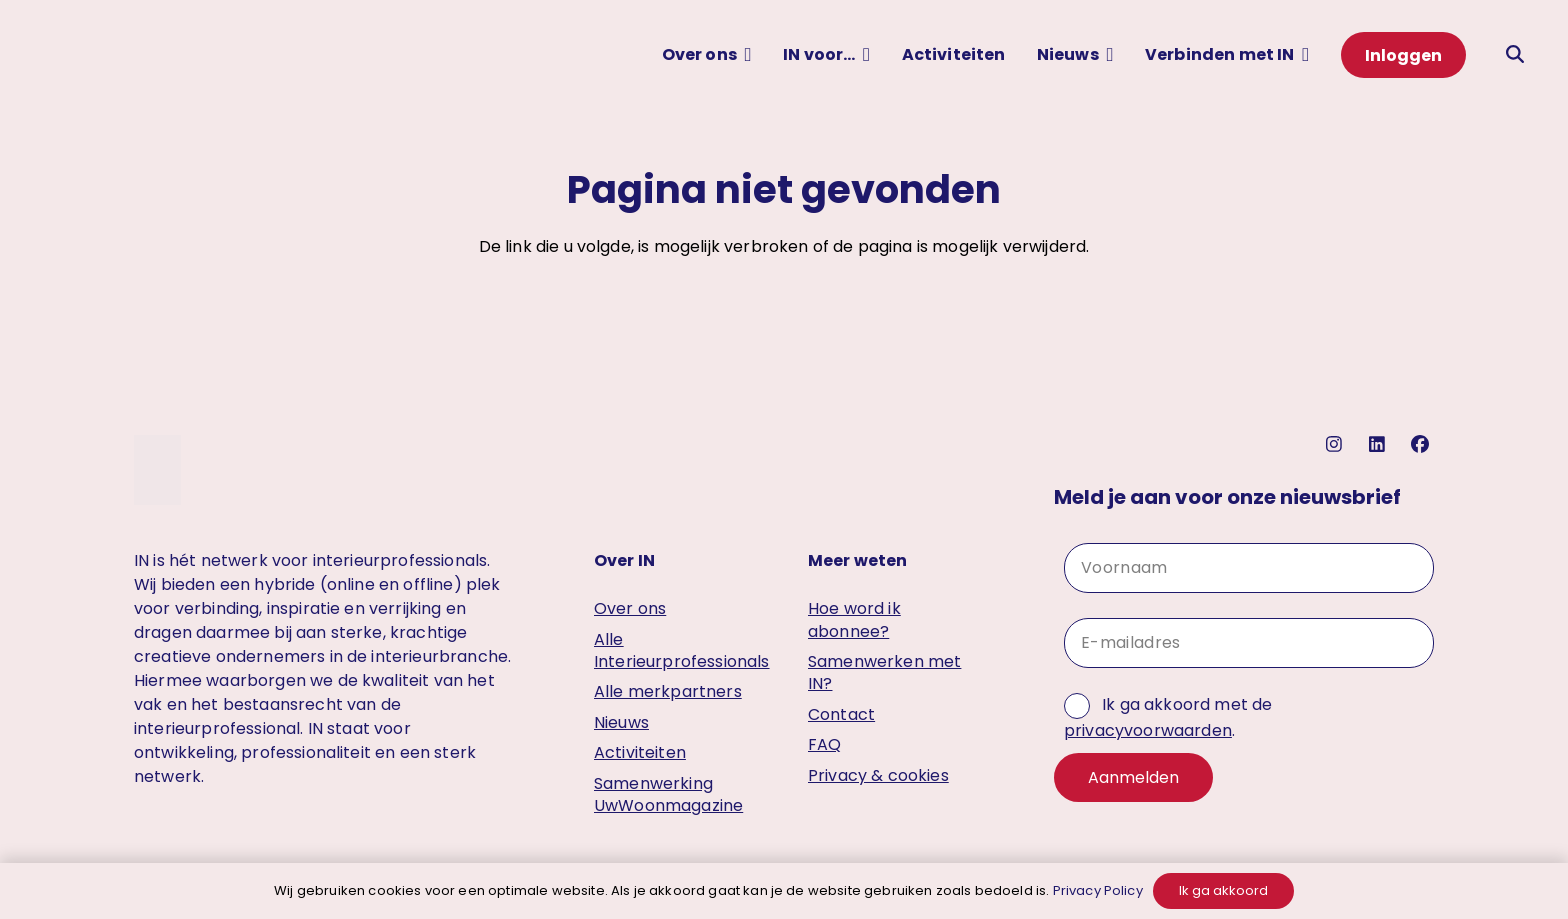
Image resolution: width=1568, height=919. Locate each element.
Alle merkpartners (668, 691)
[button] (744, 55)
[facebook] (1422, 444)
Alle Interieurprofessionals (682, 650)
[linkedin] (1379, 444)
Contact (841, 714)
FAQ (824, 744)
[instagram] (1336, 444)
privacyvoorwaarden (1148, 730)
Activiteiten (640, 752)
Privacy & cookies (878, 775)
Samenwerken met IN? (884, 672)
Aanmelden (1133, 777)
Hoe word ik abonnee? (854, 619)
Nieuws (621, 722)
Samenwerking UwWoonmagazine (668, 794)
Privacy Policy (1098, 890)
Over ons (630, 608)
